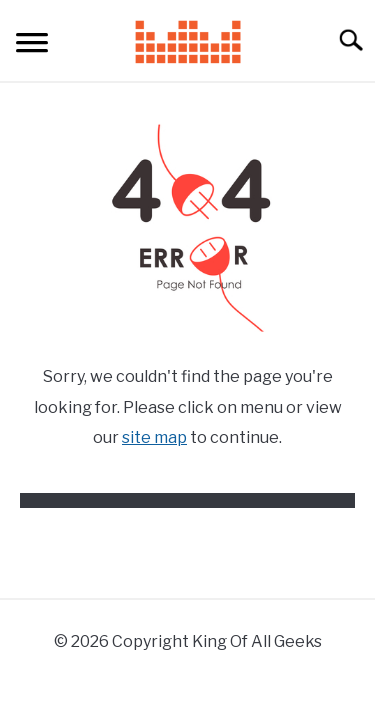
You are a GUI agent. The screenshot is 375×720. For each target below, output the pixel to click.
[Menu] (32, 45)
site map (154, 437)
